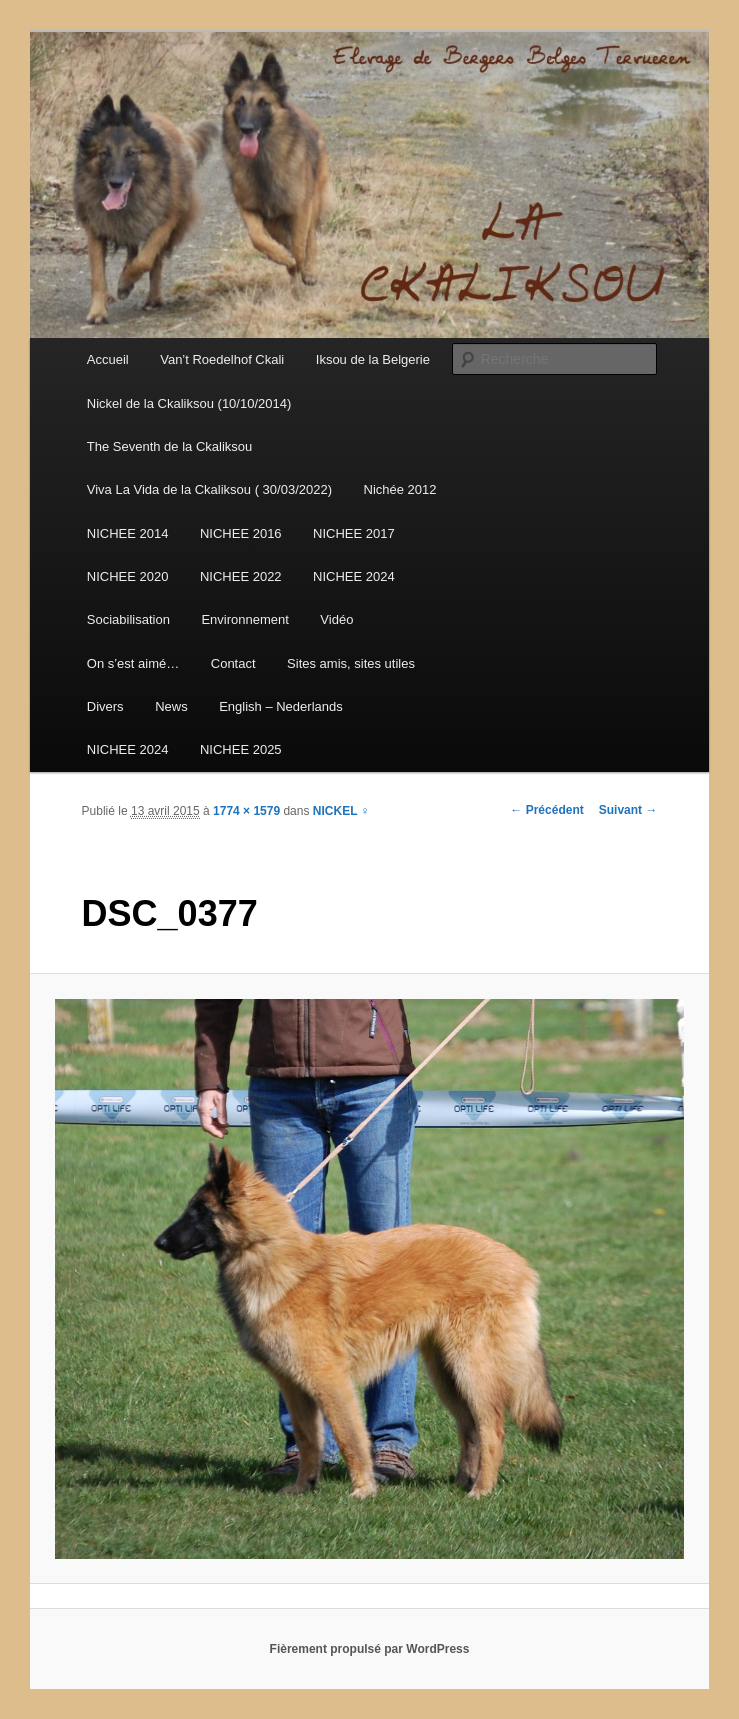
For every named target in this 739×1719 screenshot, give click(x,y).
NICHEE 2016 (241, 533)
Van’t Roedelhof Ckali (222, 359)
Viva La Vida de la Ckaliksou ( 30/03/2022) (209, 489)
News (171, 706)
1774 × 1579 (246, 811)
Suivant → (628, 810)
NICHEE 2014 (128, 533)
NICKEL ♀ (341, 811)
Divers (105, 706)
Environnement (244, 619)
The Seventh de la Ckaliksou (169, 446)
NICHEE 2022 (241, 576)
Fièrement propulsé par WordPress (370, 1649)
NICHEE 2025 (241, 749)
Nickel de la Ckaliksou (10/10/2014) (189, 403)
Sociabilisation (128, 619)
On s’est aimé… (133, 663)
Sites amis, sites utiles (351, 663)
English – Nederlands (281, 706)
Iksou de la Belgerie (373, 359)
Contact (233, 663)
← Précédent (546, 810)
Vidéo (336, 619)
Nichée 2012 (400, 489)
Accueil (108, 359)
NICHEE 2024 (354, 576)
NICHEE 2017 (354, 533)
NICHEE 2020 (128, 576)
